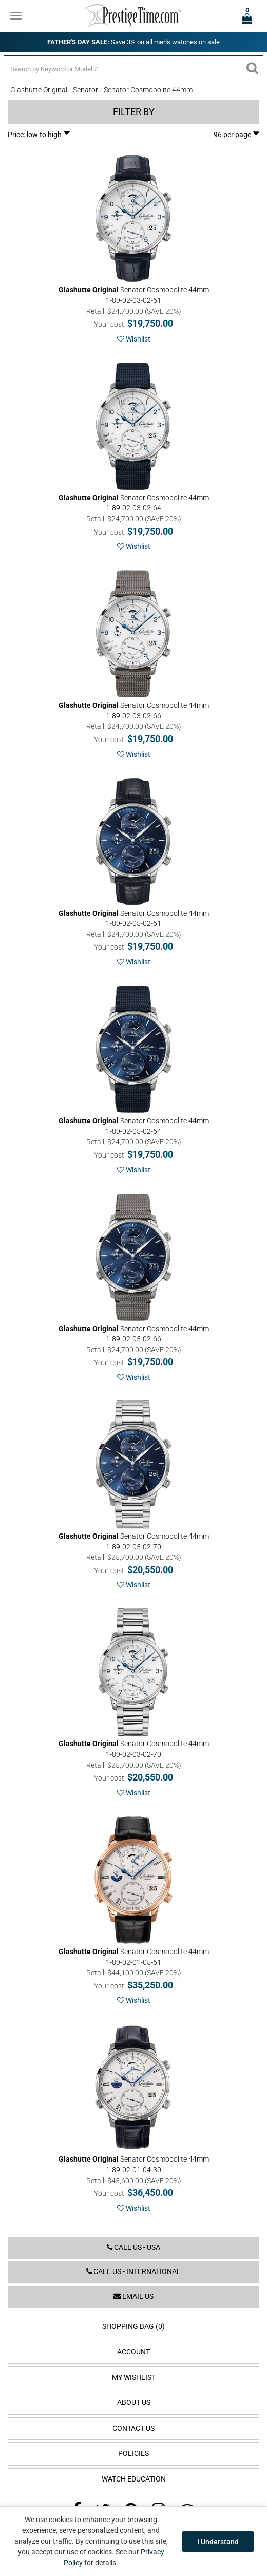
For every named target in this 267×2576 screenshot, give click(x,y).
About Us (133, 2402)
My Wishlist (134, 2377)
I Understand (218, 2541)
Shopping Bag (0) (133, 2326)
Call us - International (133, 2271)
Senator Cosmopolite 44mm (148, 90)
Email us (133, 2296)
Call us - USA (133, 2247)
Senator (85, 90)
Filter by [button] (134, 112)
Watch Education (134, 2479)
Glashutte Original (38, 90)
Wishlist (133, 339)
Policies (133, 2453)
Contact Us (133, 2428)
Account (133, 2351)
